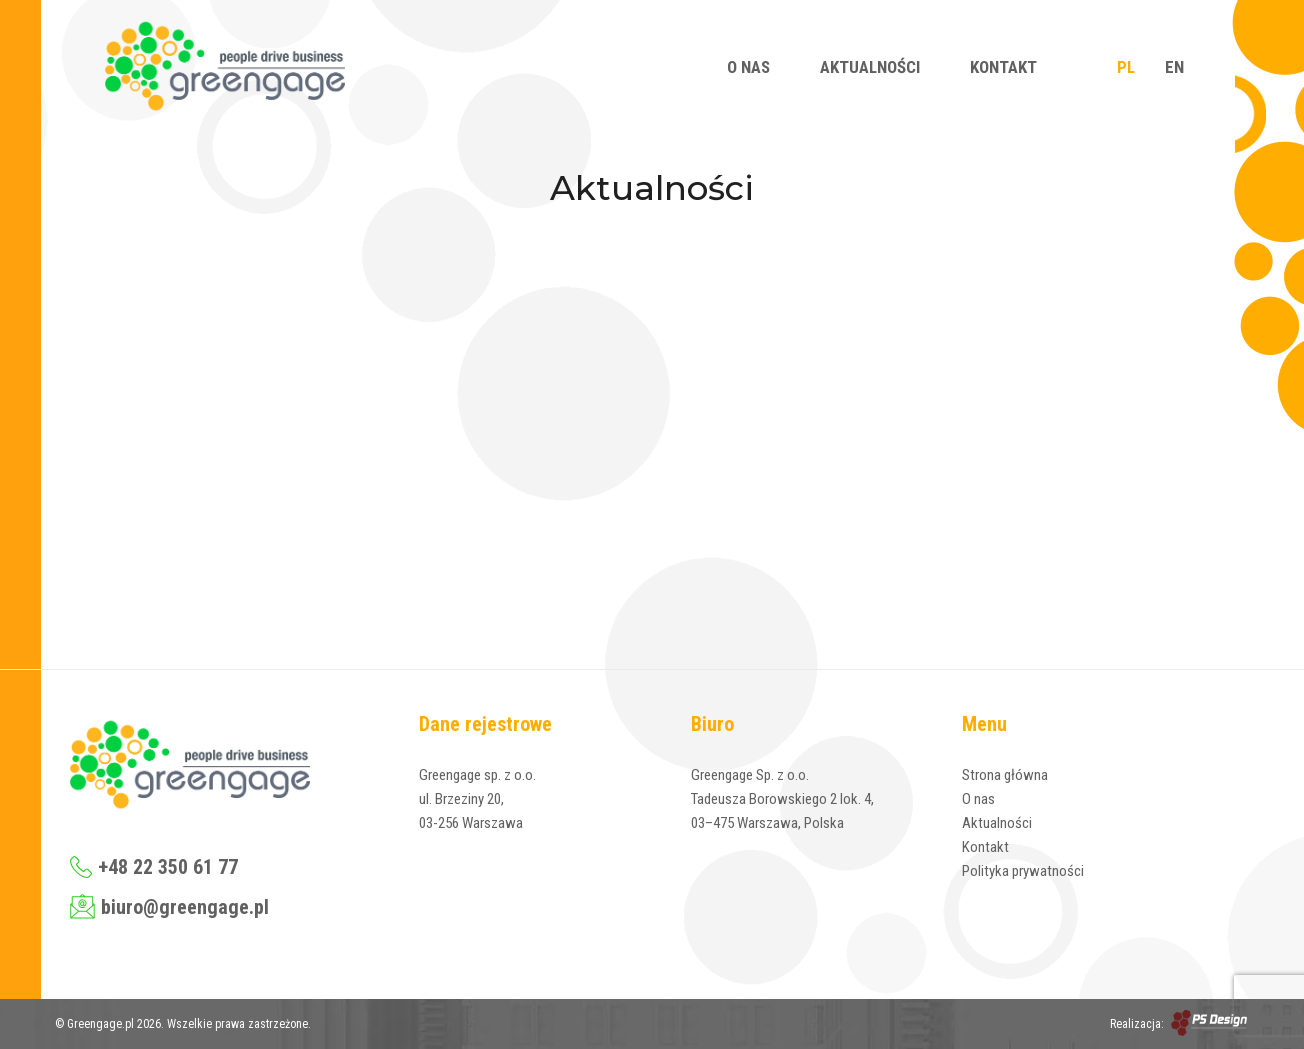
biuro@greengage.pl (169, 906)
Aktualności (870, 67)
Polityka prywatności (1023, 871)
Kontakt (1003, 67)
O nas (748, 67)
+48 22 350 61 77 (154, 867)
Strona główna (1005, 775)
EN (1174, 67)
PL (1126, 67)
